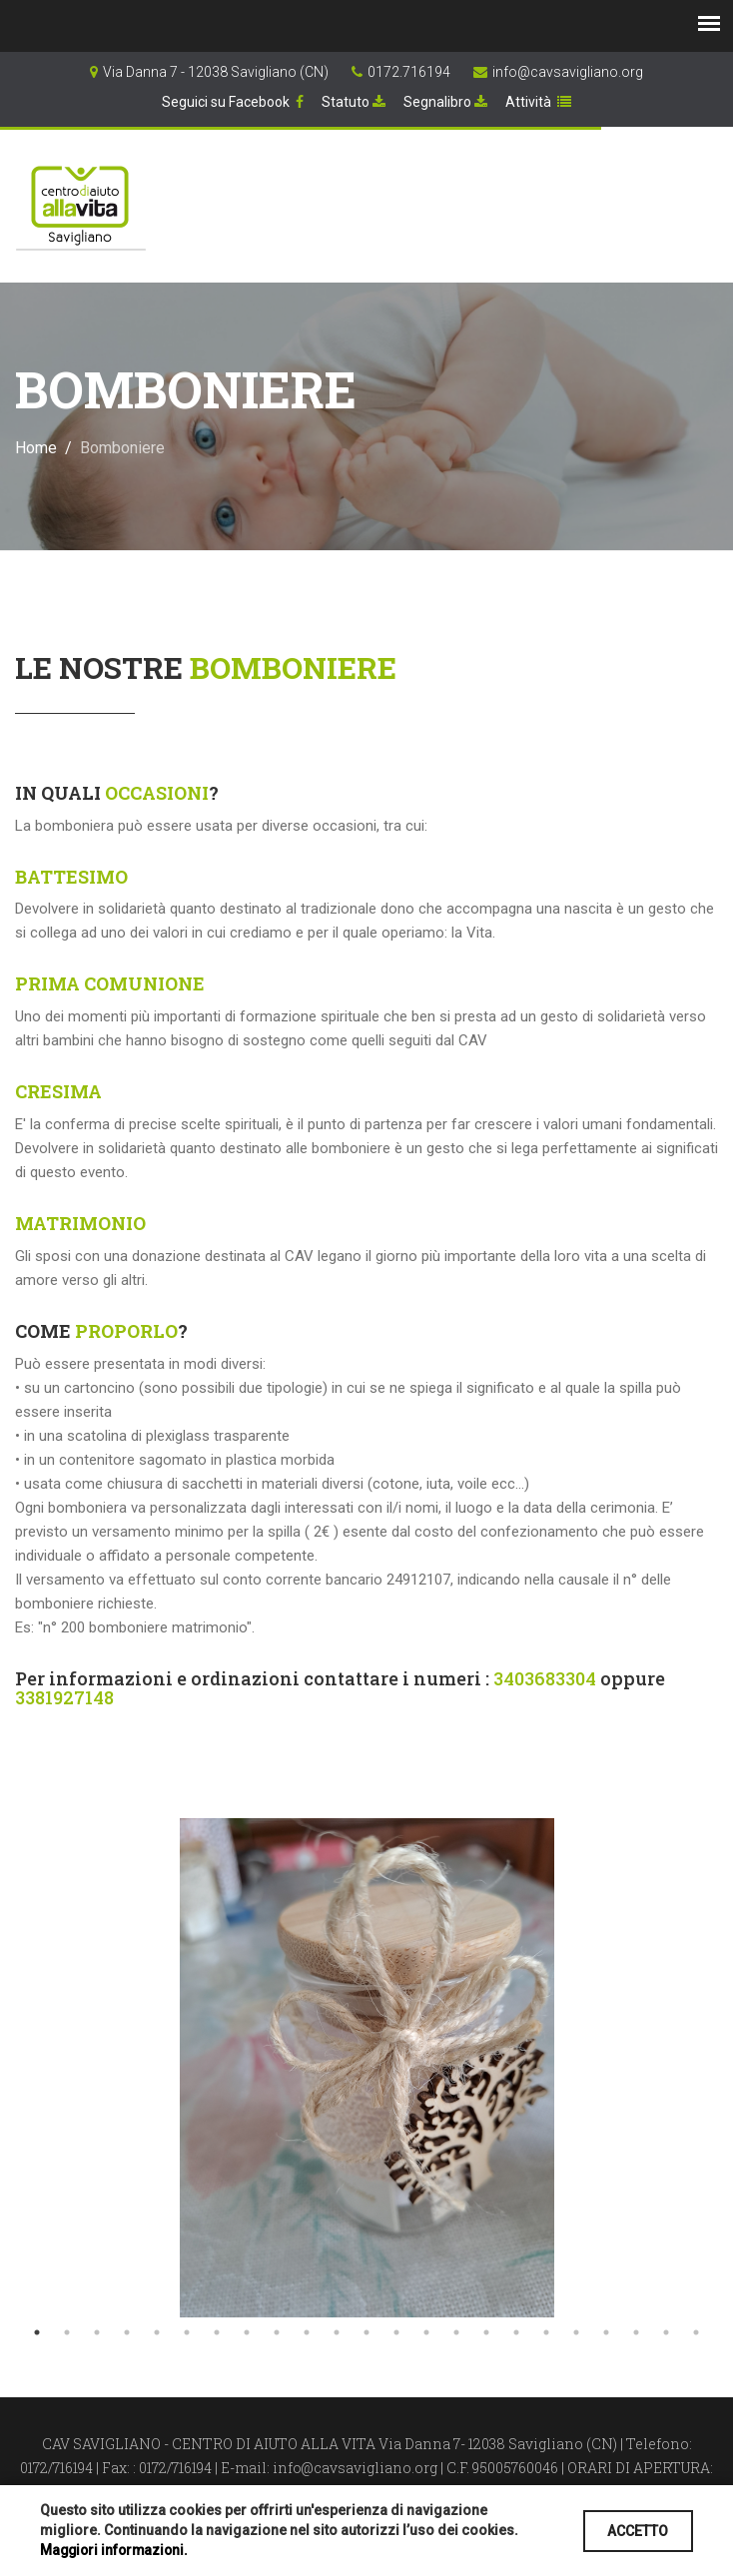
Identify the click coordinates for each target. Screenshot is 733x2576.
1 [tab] (37, 2332)
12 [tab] (366, 2332)
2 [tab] (67, 2332)
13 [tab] (396, 2332)
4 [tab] (127, 2332)
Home (36, 447)
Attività (538, 102)
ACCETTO (635, 2531)
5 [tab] (157, 2332)
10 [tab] (307, 2332)
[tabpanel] (366, 2067)
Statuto (353, 102)
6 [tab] (187, 2332)
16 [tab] (486, 2332)
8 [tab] (247, 2332)
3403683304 (544, 1678)
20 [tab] (606, 2332)
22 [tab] (666, 2332)
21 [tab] (636, 2332)
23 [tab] (696, 2332)
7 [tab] (217, 2332)
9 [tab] (277, 2332)
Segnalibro (445, 102)
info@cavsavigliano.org (567, 72)
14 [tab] (426, 2332)
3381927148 (64, 1697)
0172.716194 (408, 72)
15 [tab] (456, 2332)
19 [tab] (576, 2332)
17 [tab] (516, 2332)
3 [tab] (97, 2332)
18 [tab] (546, 2332)
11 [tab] (337, 2332)
